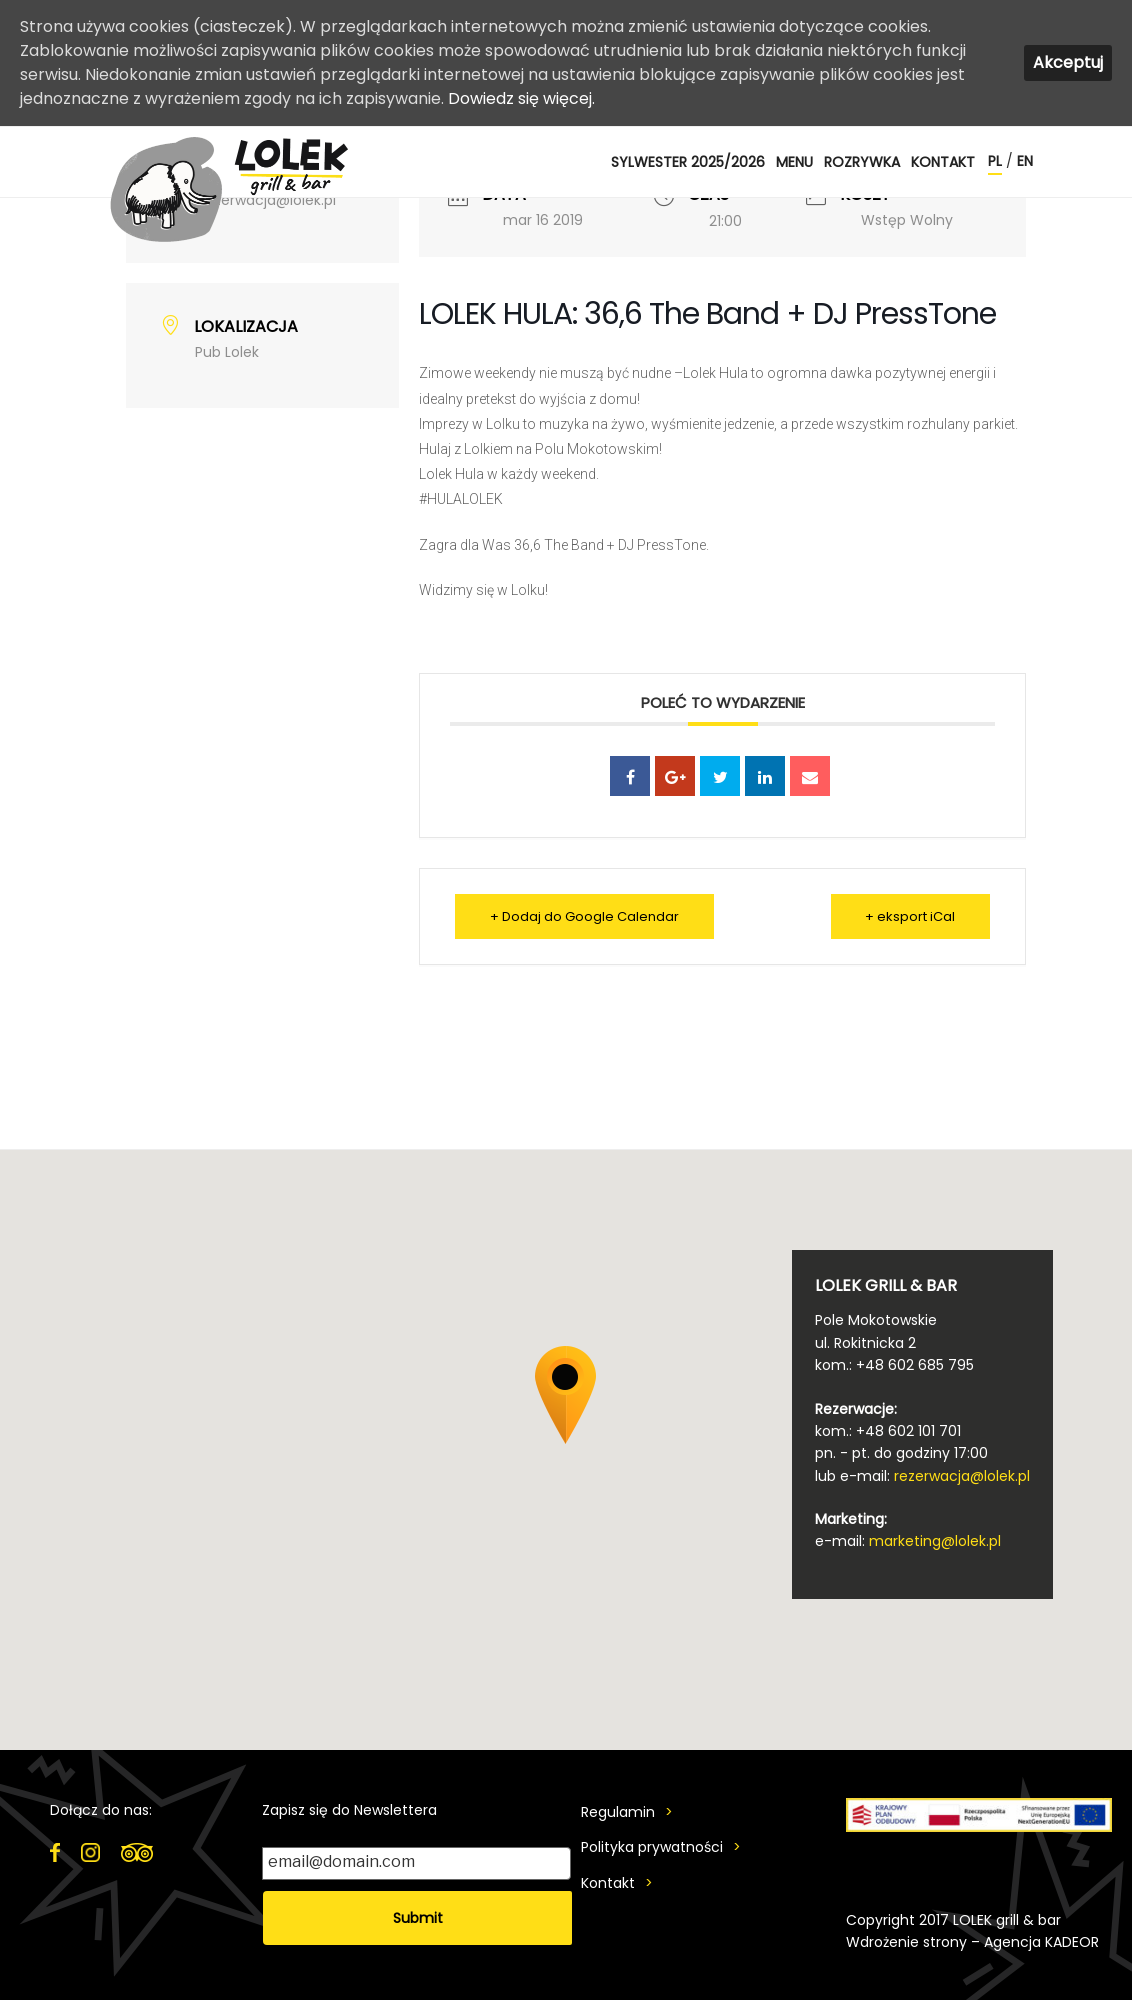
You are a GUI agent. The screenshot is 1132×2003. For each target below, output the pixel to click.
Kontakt (943, 162)
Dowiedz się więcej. (521, 98)
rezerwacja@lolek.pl (962, 1476)
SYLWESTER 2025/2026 (688, 162)
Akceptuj (1068, 62)
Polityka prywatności (652, 1847)
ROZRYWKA (862, 162)
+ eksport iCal (910, 916)
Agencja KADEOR (1041, 1942)
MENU (794, 162)
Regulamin (618, 1812)
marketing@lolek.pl (935, 1541)
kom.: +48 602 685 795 (894, 1365)
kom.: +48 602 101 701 (888, 1431)
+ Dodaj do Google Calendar (584, 916)
